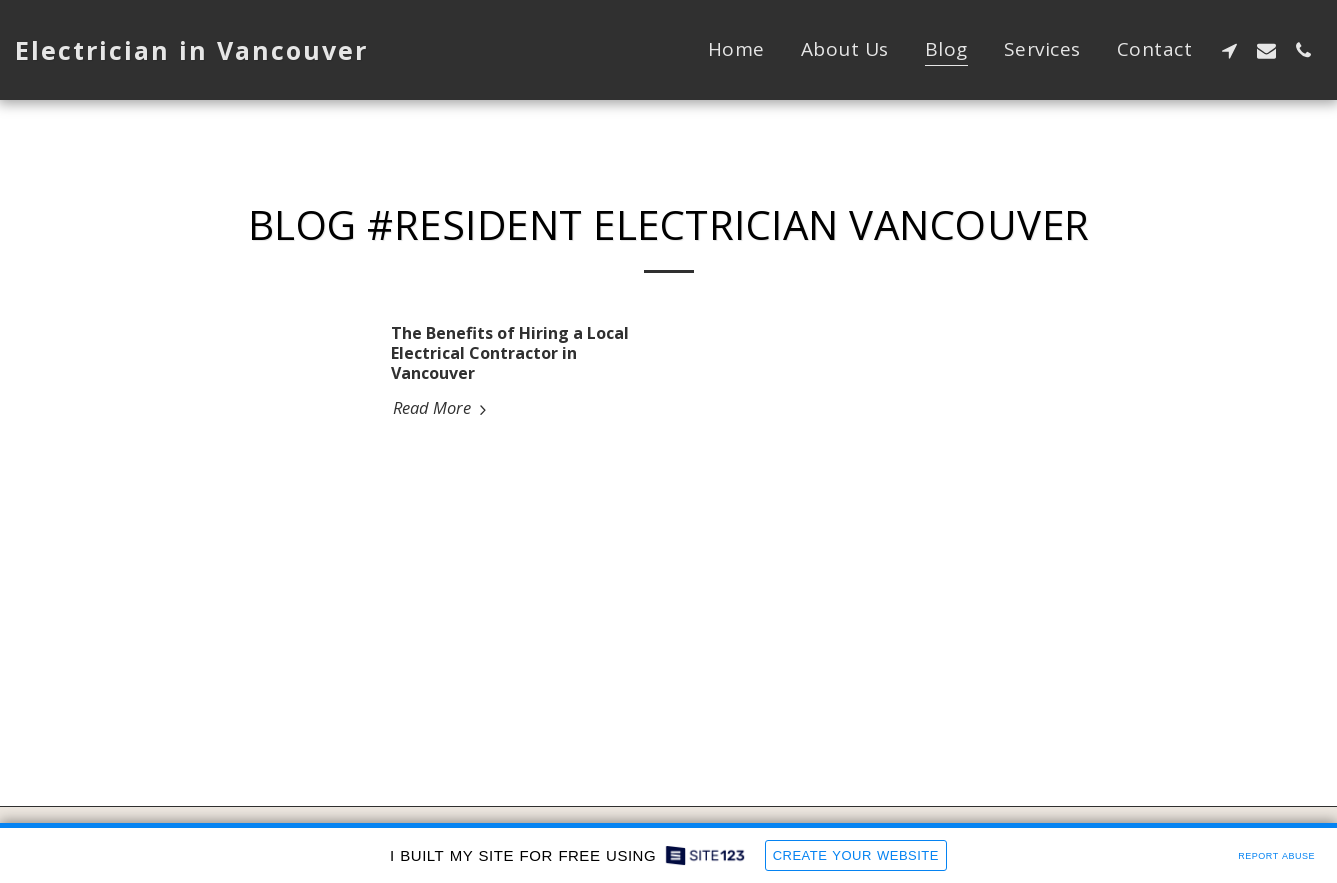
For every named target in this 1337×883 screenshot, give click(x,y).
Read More (442, 407)
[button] (1229, 50)
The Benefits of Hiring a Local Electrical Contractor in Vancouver (510, 353)
